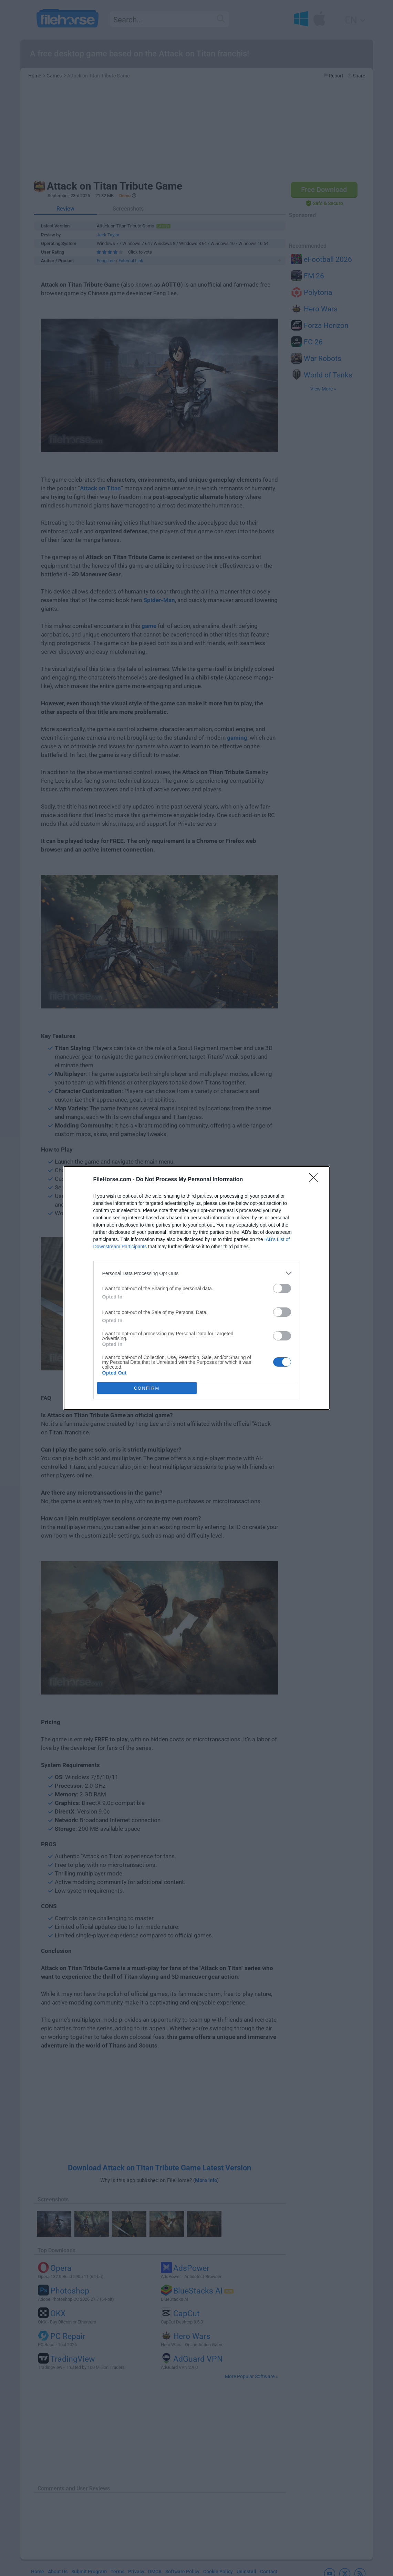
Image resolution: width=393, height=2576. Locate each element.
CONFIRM (147, 1388)
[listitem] (196, 1273)
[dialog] (196, 1288)
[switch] (282, 1288)
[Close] (315, 1179)
